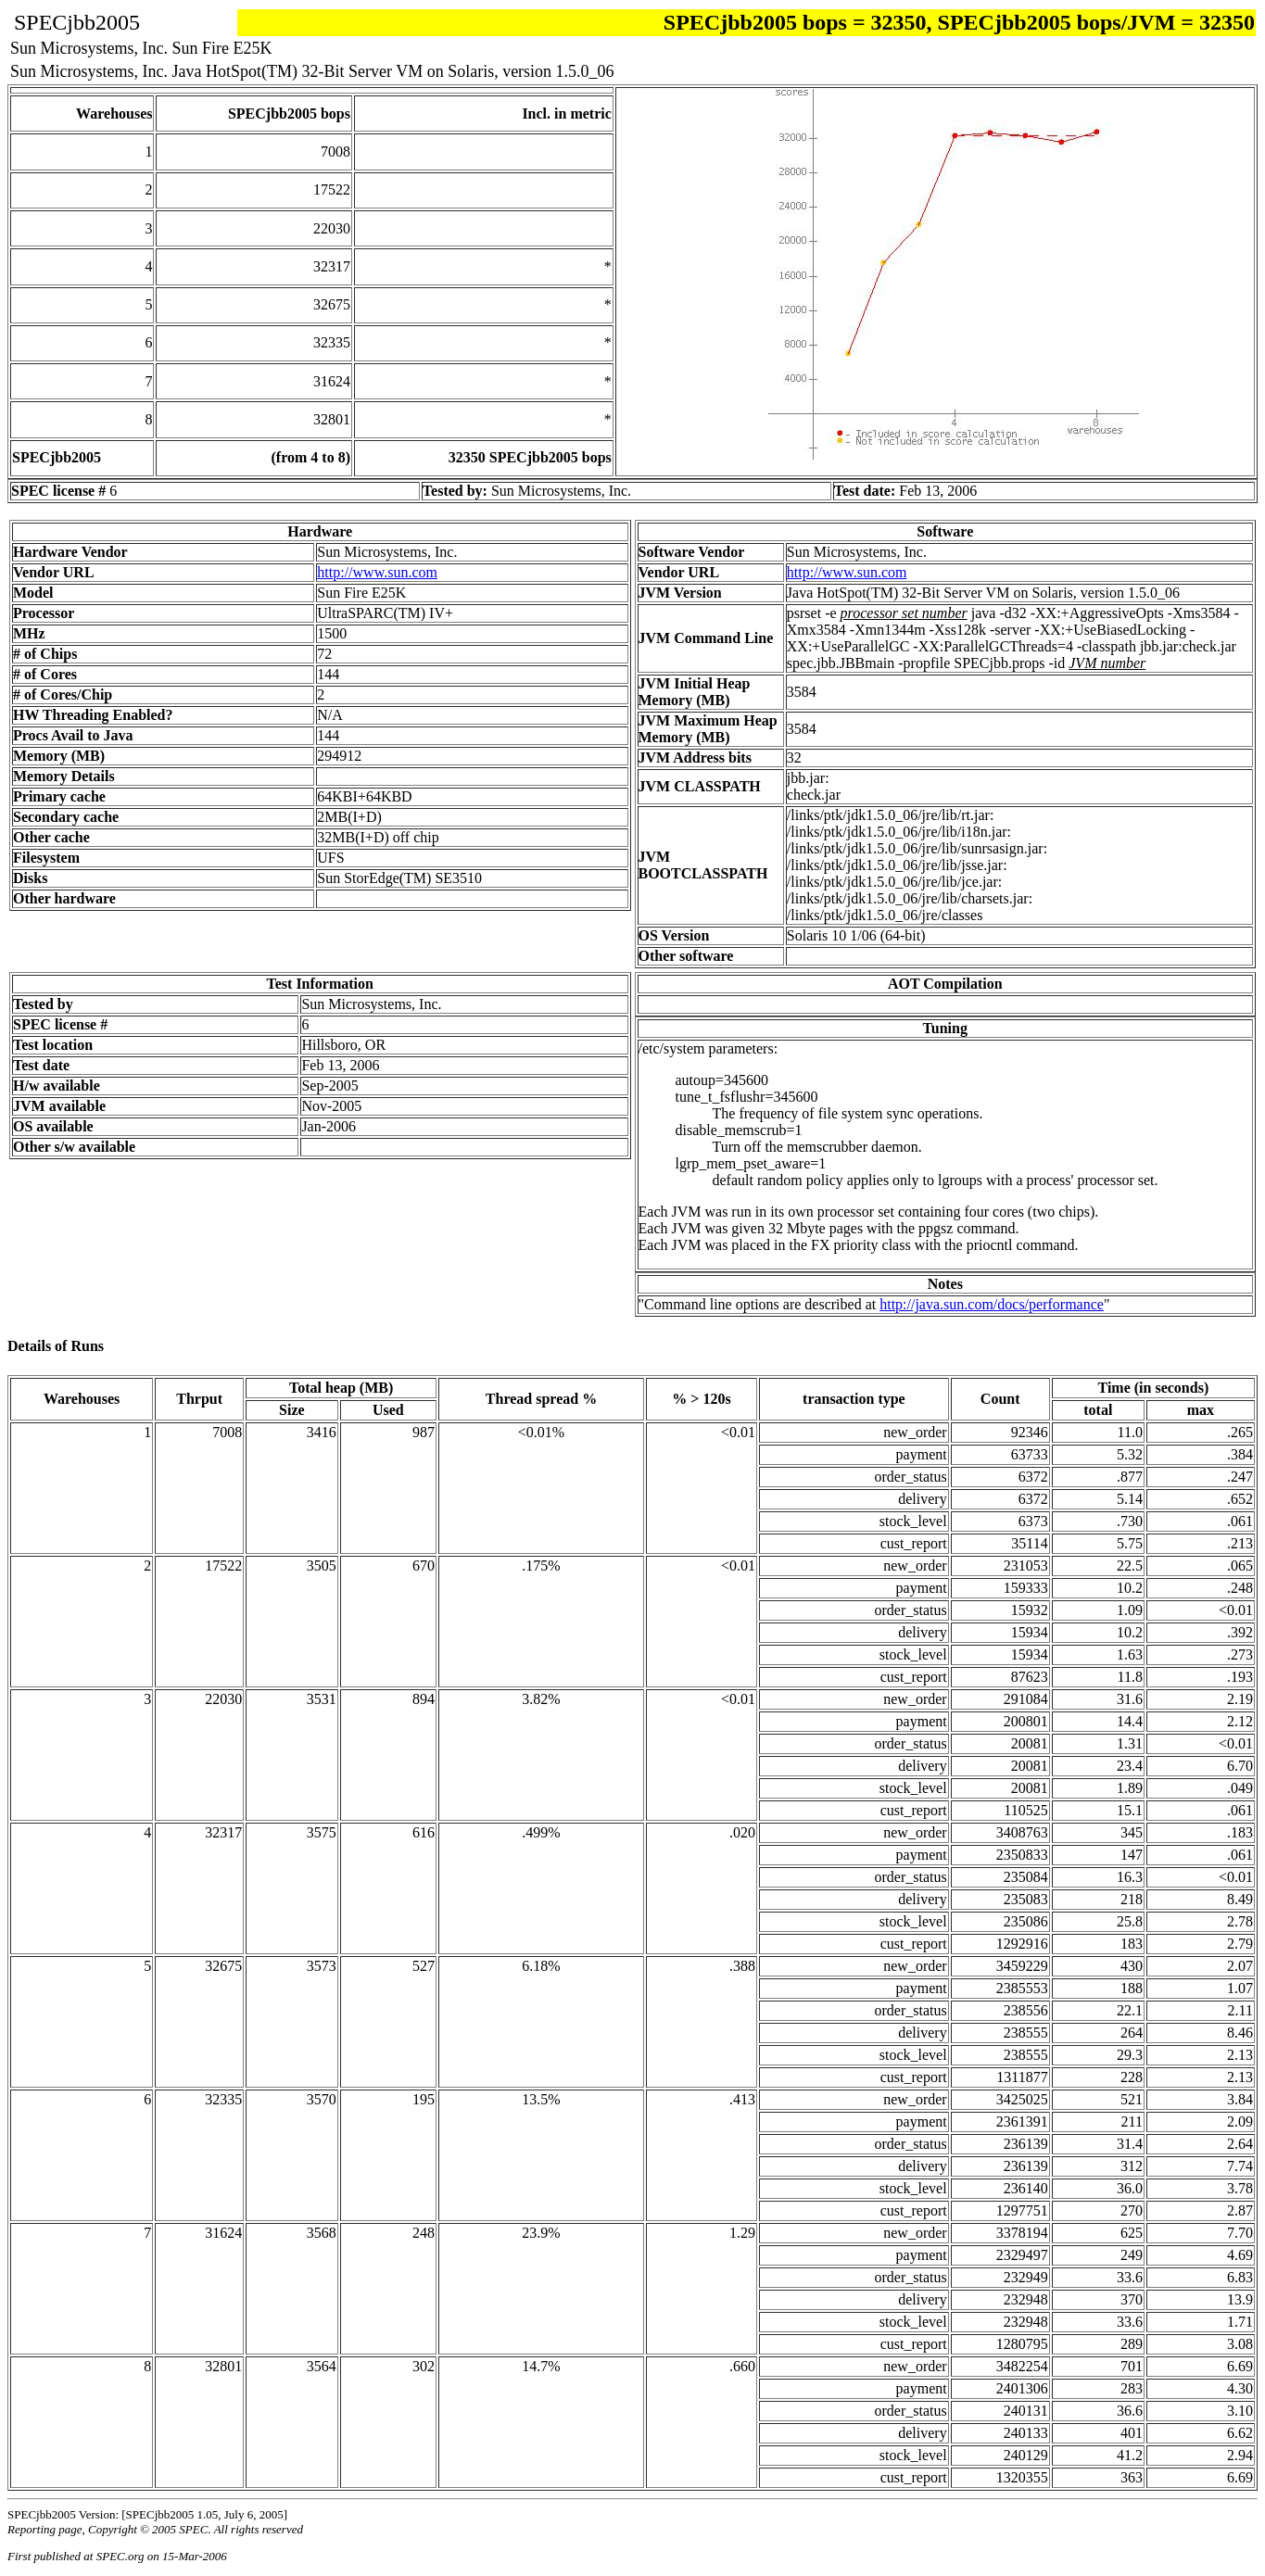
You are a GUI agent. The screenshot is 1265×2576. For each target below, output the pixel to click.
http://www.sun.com (377, 572)
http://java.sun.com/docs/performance (991, 1304)
